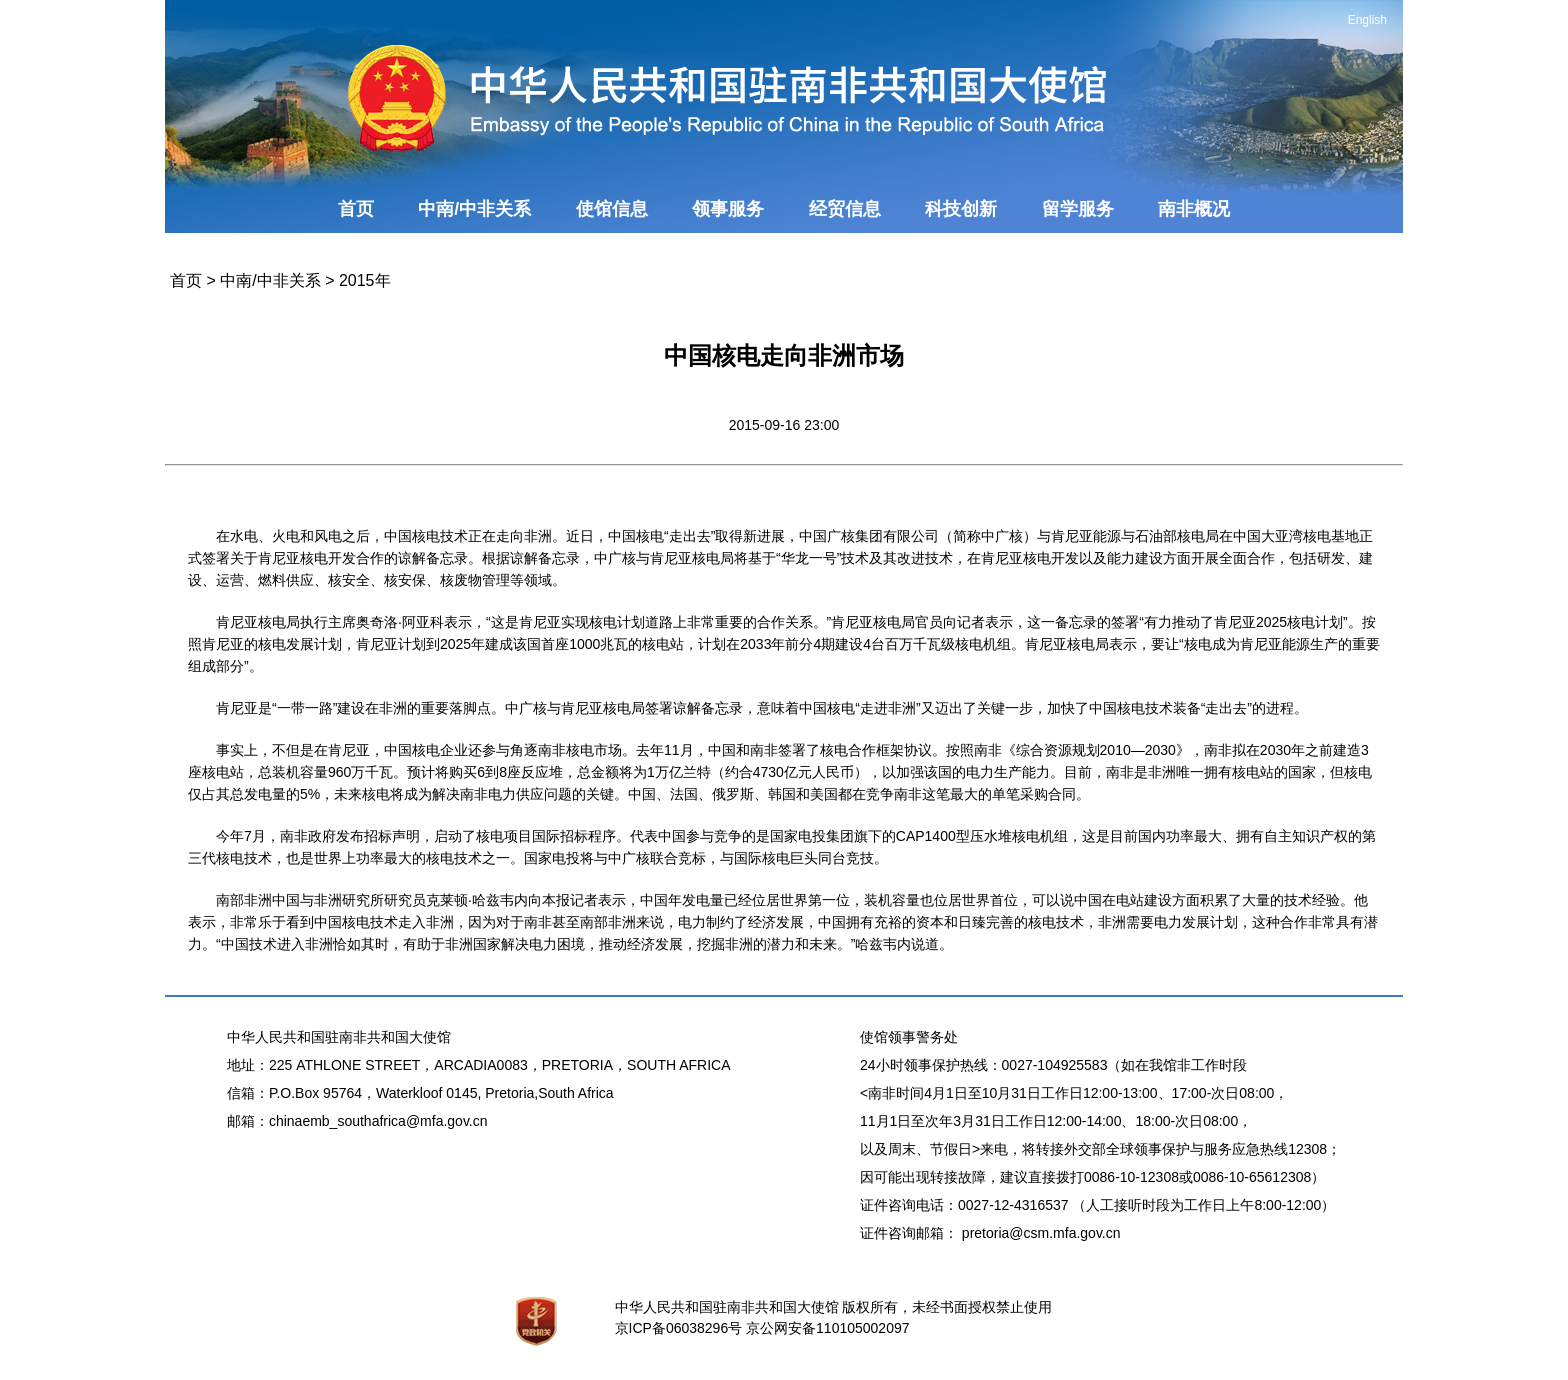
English (1367, 20)
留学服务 (1078, 209)
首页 (356, 209)
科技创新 (961, 209)
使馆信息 (612, 209)
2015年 (365, 280)
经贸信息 (845, 209)
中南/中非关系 (474, 209)
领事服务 (728, 209)
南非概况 (1194, 209)
